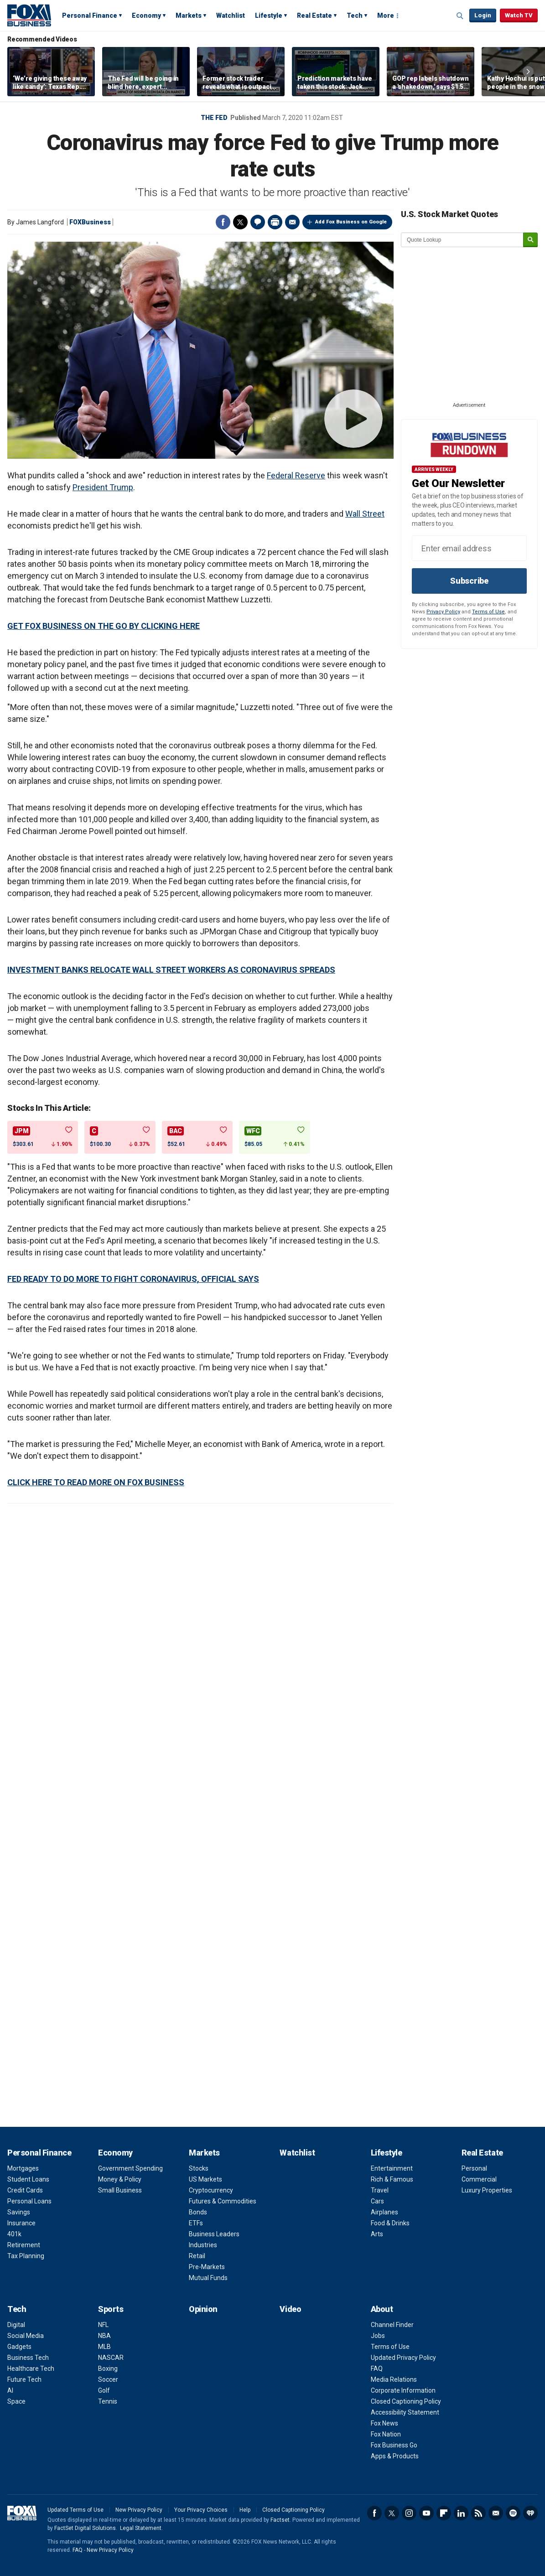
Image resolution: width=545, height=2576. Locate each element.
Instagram (409, 2513)
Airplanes (384, 2212)
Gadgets (19, 2346)
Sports (110, 2309)
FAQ (377, 2368)
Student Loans (28, 2179)
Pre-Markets (207, 2266)
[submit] (530, 240)
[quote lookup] (462, 240)
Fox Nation (386, 2434)
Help (244, 2510)
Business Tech (28, 2357)
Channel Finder (392, 2324)
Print (275, 222)
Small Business (120, 2190)
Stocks (198, 2168)
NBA (104, 2335)
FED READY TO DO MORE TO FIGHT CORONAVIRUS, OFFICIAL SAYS (133, 1279)
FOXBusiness (90, 222)
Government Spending (130, 2168)
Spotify (513, 2513)
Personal (474, 2168)
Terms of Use (488, 612)
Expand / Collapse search (460, 16)
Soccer (108, 2379)
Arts (377, 2234)
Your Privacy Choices (201, 2510)
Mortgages (23, 2168)
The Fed (214, 117)
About (382, 2309)
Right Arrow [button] (528, 71)
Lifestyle (268, 15)
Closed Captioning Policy (406, 2401)
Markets (189, 15)
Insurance (21, 2223)
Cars (377, 2201)
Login (482, 15)
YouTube (426, 2513)
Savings (18, 2212)
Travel (380, 2190)
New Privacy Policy (138, 2510)
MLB (104, 2346)
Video (290, 2309)
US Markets (205, 2179)
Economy (146, 15)
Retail (197, 2256)
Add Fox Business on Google (351, 222)
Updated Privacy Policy (403, 2357)
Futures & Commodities (222, 2201)
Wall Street (364, 513)
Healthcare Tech (30, 2368)
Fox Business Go (394, 2445)
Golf (104, 2390)
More (385, 15)
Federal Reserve (296, 475)
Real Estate (314, 15)
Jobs (378, 2335)
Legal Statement (140, 2528)
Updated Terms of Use (75, 2510)
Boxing (108, 2368)
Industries (203, 2245)
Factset (280, 2520)
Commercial (479, 2179)
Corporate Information (403, 2390)
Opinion (203, 2309)
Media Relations (394, 2379)
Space (16, 2401)
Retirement (23, 2245)
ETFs (196, 2223)
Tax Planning (25, 2256)
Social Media (25, 2335)
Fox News (384, 2423)
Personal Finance (89, 15)
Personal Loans (29, 2201)
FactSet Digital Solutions (85, 2528)
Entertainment (392, 2168)
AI (10, 2390)
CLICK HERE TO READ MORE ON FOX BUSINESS (95, 1482)
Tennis (107, 2401)
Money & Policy (119, 2179)
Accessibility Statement (405, 2412)
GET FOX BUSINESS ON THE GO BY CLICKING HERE (103, 626)
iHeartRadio (530, 2513)
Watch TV (519, 15)
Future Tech (24, 2379)
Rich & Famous (392, 2179)
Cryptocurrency (211, 2190)
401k (14, 2234)
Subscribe (469, 581)
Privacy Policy (443, 612)
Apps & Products (395, 2456)
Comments (257, 222)
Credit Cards (25, 2190)
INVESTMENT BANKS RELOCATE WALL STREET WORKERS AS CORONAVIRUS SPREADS (171, 969)
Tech (355, 15)
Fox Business (29, 15)
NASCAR (111, 2357)
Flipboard (443, 2513)
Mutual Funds (208, 2277)
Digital (16, 2324)
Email (292, 222)
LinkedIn (461, 2513)
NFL (103, 2324)
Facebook (223, 222)
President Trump (103, 487)
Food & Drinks (390, 2223)
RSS (478, 2513)
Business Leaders (214, 2234)
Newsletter (495, 2513)
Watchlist (230, 15)
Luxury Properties (487, 2190)
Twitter (240, 222)
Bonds (198, 2212)
